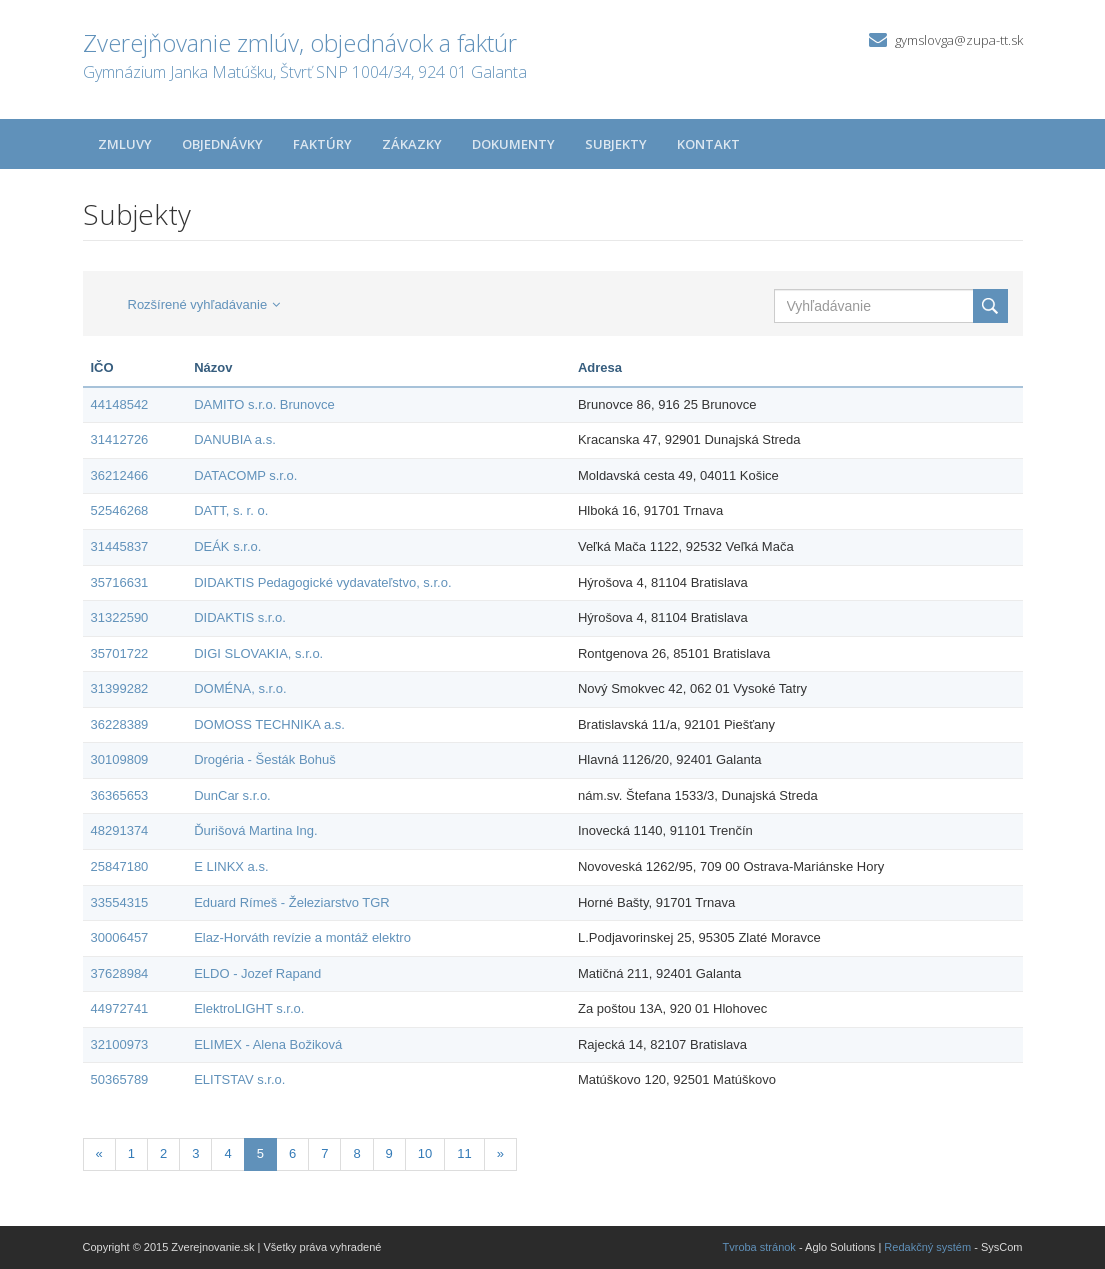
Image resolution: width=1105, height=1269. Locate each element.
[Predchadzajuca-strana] (99, 1154)
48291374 (120, 830)
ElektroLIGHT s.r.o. (249, 1008)
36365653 (120, 795)
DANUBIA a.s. (235, 439)
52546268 (120, 510)
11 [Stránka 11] (464, 1153)
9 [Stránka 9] (389, 1153)
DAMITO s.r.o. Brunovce (264, 404)
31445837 (120, 546)
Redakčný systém (927, 1247)
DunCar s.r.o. (232, 795)
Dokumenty (513, 144)
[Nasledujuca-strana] (500, 1154)
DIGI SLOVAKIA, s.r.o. (258, 653)
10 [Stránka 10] (425, 1153)
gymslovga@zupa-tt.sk (959, 40)
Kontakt (708, 144)
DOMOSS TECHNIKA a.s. (269, 724)
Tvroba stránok (759, 1247)
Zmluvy (125, 144)
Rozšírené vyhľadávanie (204, 304)
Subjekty (616, 144)
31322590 (120, 617)
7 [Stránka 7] (324, 1153)
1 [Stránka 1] (131, 1153)
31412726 (120, 439)
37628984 (120, 973)
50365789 (120, 1079)
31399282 (120, 688)
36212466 (120, 475)
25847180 (120, 866)
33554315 (120, 902)
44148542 (120, 404)
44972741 (120, 1008)
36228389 (120, 724)
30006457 (120, 937)
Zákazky (412, 144)
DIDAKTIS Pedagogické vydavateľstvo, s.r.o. (322, 582)
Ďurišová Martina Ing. (256, 830)
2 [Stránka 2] (163, 1153)
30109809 (120, 759)
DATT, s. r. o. (231, 510)
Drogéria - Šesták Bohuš (265, 759)
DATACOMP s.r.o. (245, 475)
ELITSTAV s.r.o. (239, 1079)
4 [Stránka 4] (227, 1153)
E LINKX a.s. (231, 866)
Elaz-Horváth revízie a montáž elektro (302, 937)
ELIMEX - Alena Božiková (268, 1044)
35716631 (120, 582)
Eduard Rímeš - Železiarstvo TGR (292, 902)
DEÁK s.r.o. (227, 546)
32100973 (120, 1044)
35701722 (120, 653)
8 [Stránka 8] (356, 1153)
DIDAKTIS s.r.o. (240, 617)
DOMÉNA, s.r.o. (240, 688)
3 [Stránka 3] (195, 1153)
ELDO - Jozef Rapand (257, 973)
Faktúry (322, 144)
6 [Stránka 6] (292, 1153)
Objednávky (222, 144)
